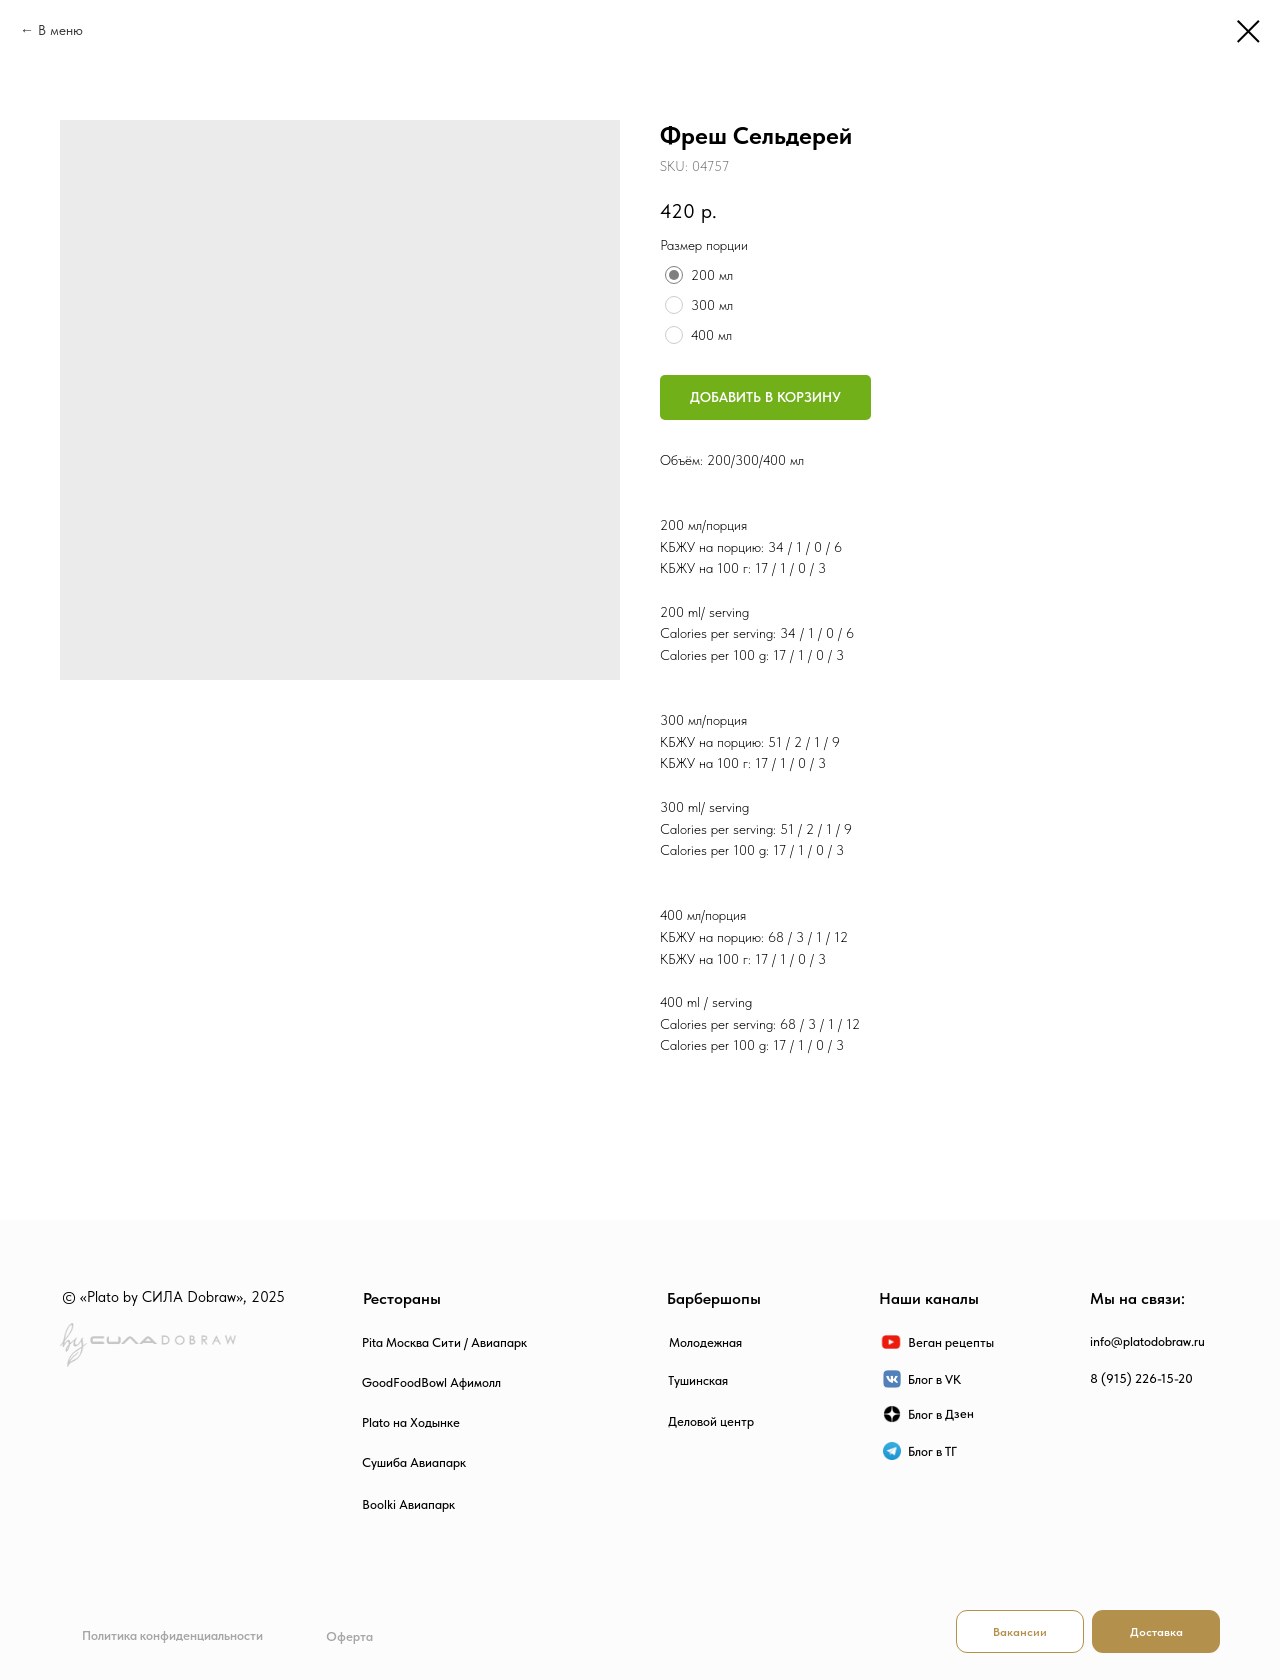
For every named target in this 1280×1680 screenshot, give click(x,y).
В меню (60, 30)
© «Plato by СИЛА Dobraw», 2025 (173, 1297)
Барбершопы (714, 1298)
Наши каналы (929, 1298)
